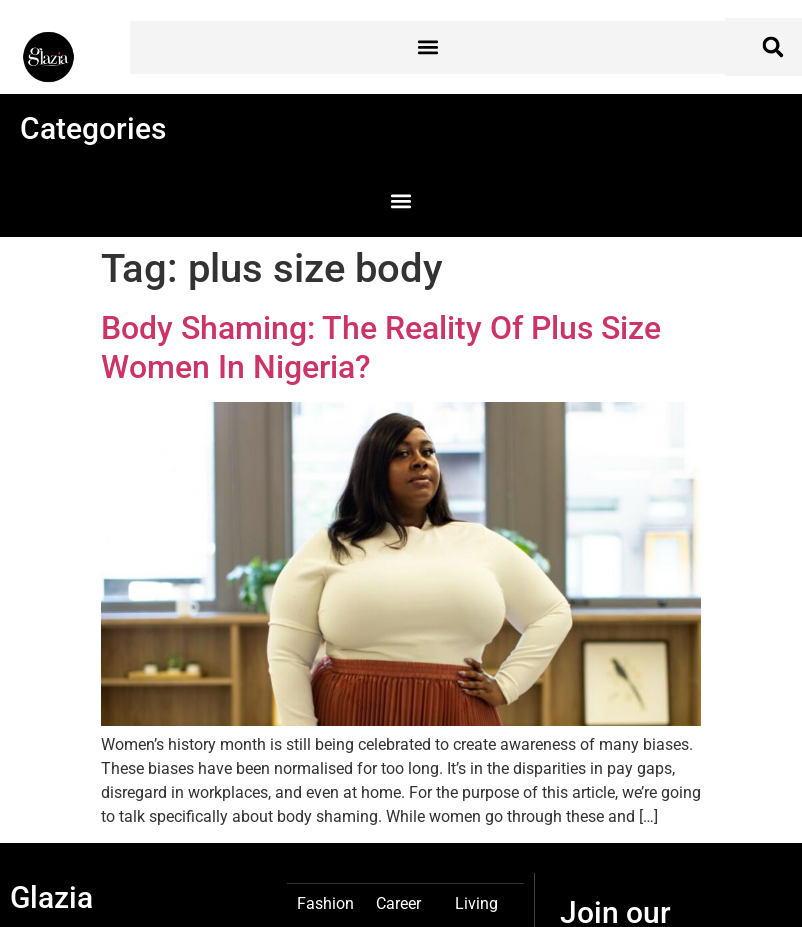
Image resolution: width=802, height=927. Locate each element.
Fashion (325, 902)
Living (476, 902)
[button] (427, 47)
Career (398, 902)
